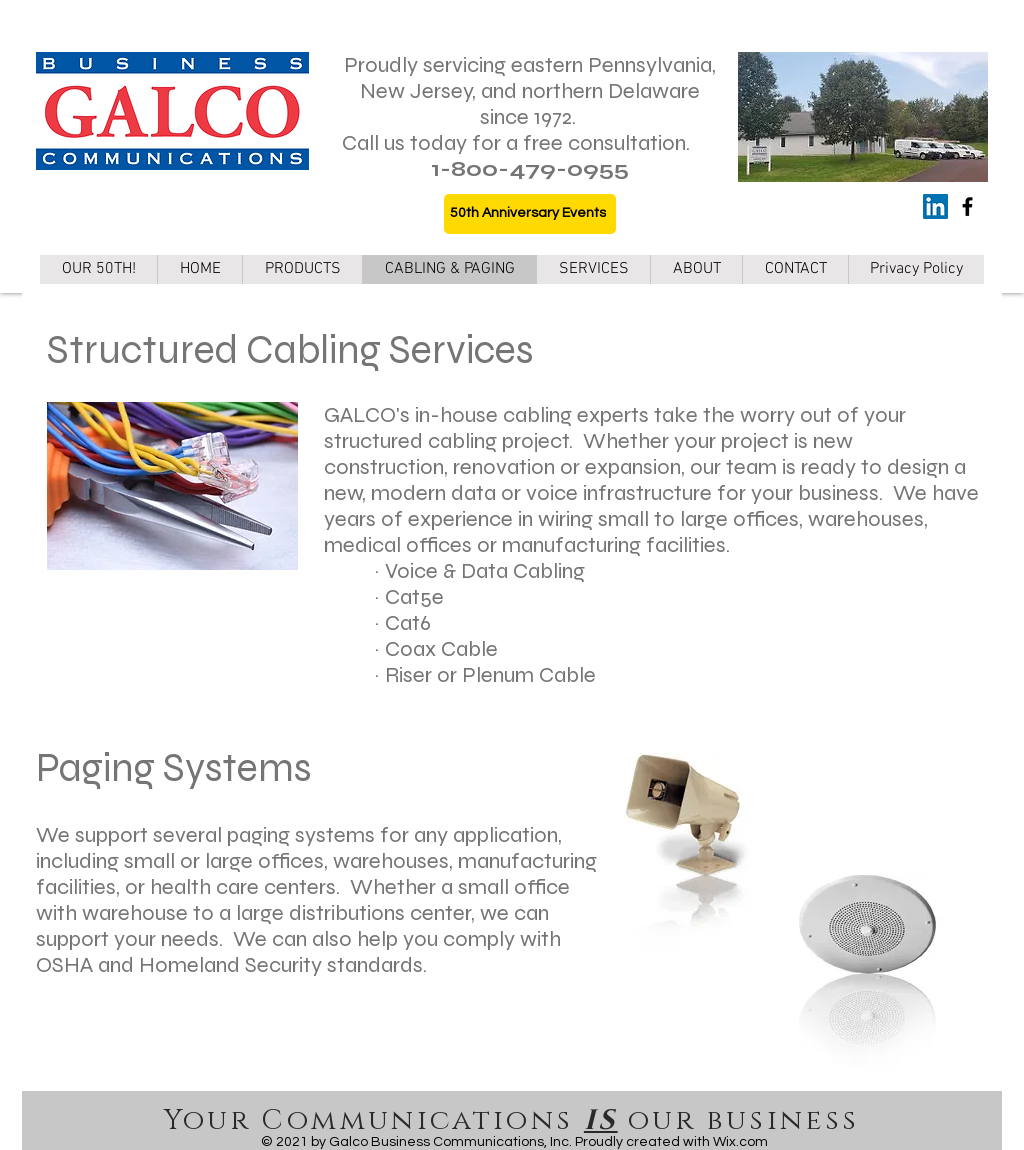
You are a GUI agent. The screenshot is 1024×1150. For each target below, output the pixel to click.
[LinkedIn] (935, 206)
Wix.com (740, 1142)
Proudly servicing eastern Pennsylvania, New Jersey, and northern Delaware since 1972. (530, 91)
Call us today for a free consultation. (516, 143)
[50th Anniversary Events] (530, 214)
